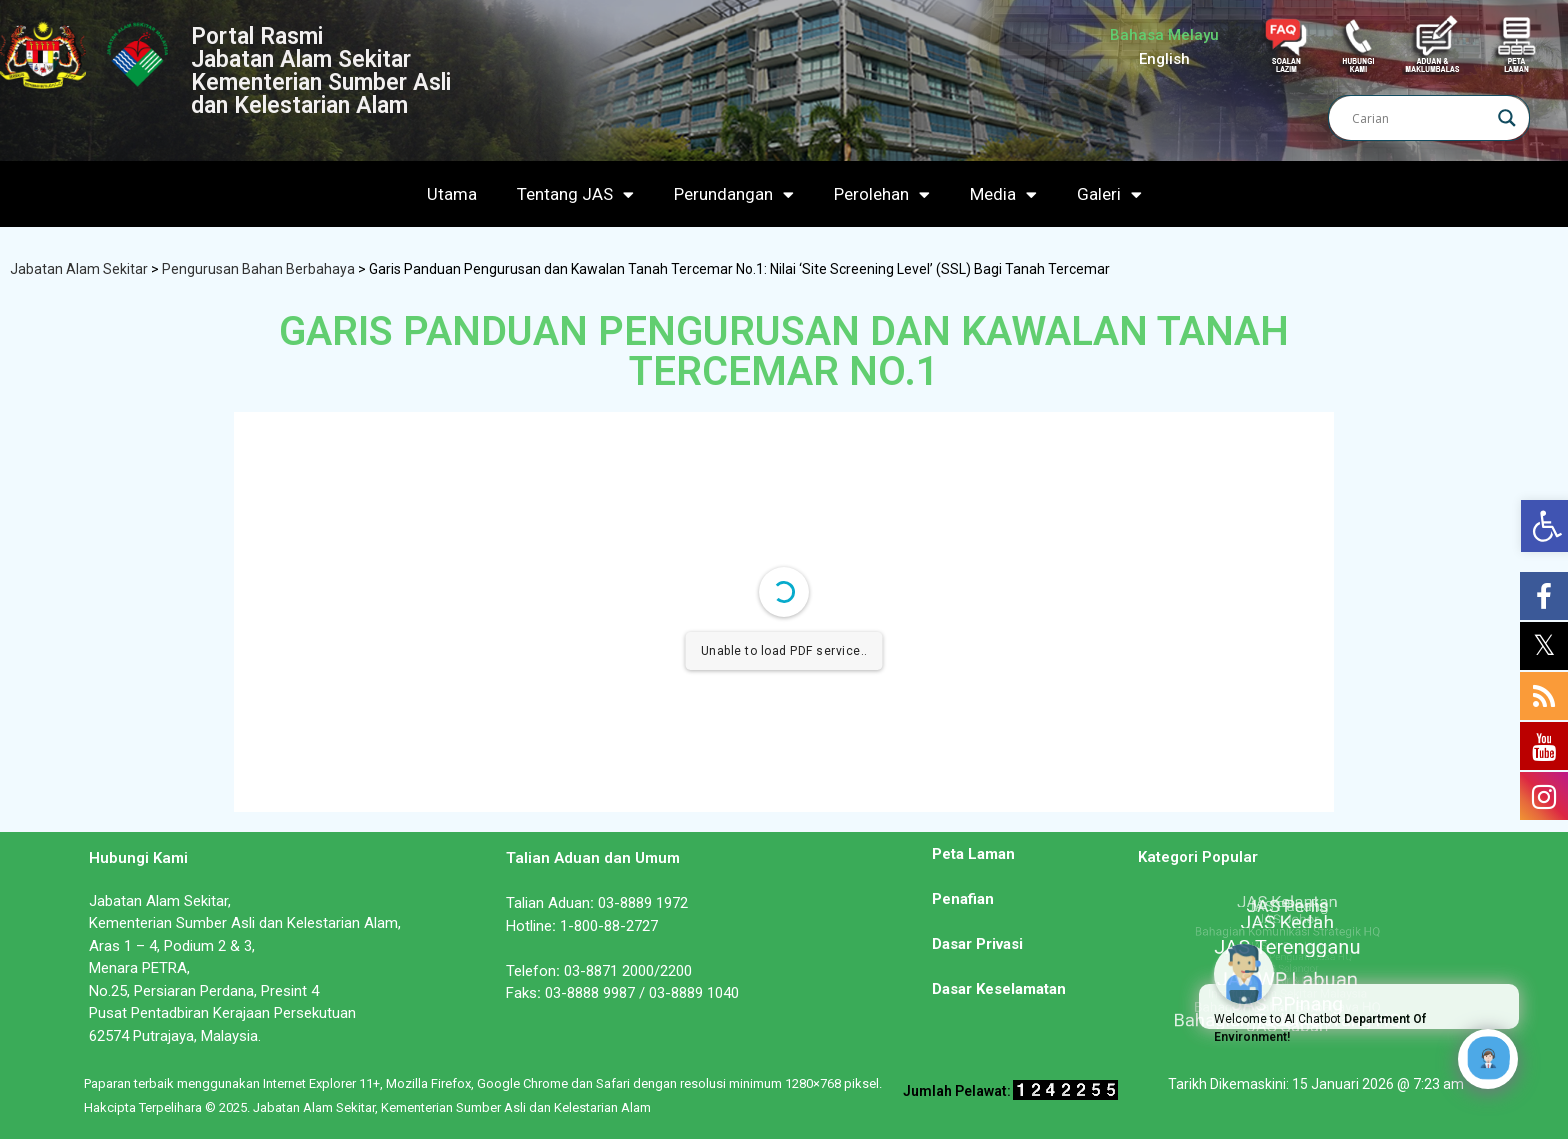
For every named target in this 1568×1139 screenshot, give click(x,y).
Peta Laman (973, 854)
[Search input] (1420, 118)
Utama (452, 194)
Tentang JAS (575, 194)
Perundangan (734, 194)
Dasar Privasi (977, 944)
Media (1003, 194)
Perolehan (882, 194)
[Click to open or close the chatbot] (1488, 1059)
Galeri (1109, 194)
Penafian (963, 899)
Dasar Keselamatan (999, 989)
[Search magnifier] (1507, 118)
